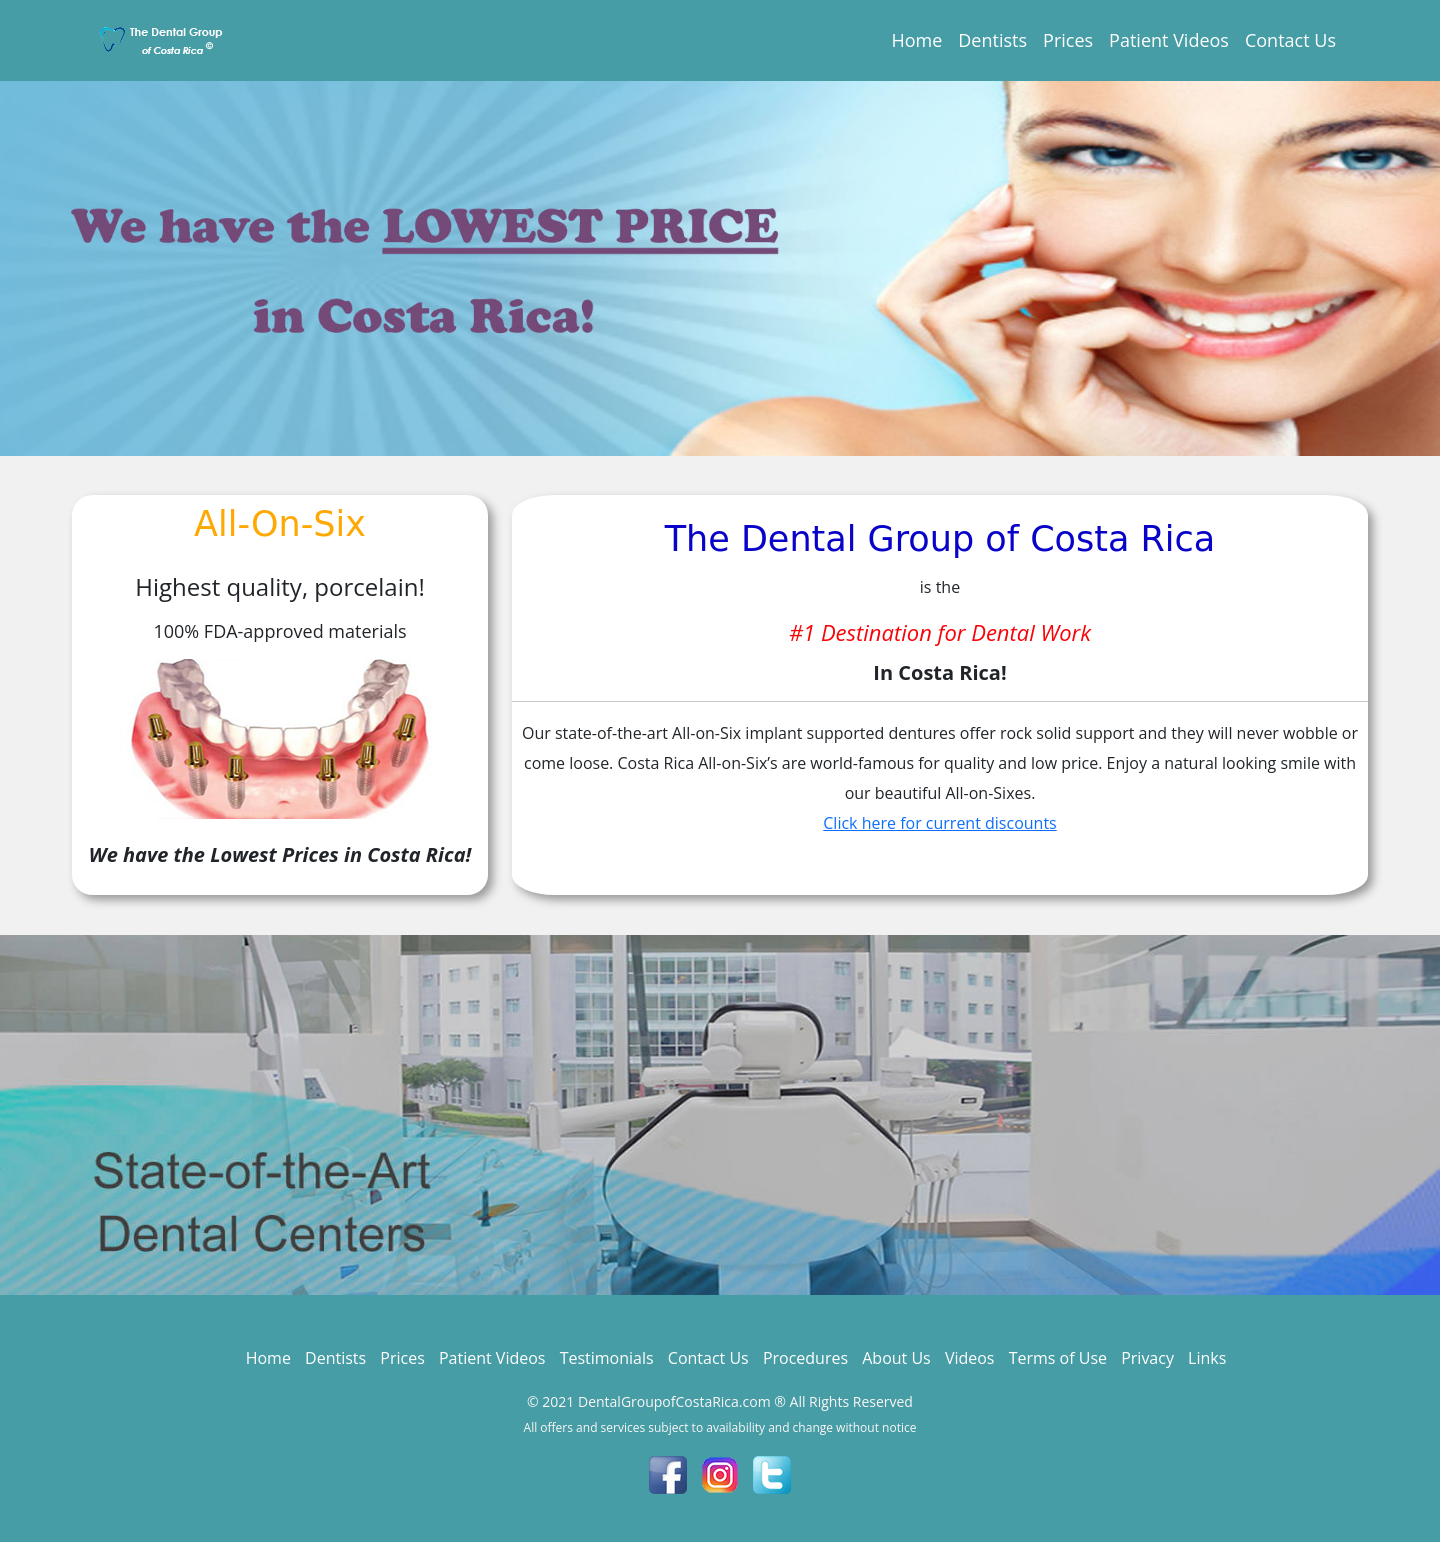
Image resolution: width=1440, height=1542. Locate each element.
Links (1207, 1358)
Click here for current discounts (939, 823)
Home (916, 40)
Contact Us (1290, 40)
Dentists (992, 40)
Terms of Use (1058, 1358)
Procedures (805, 1358)
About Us (896, 1358)
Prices (1068, 40)
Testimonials (607, 1358)
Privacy (1147, 1358)
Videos (970, 1358)
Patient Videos (1169, 40)
